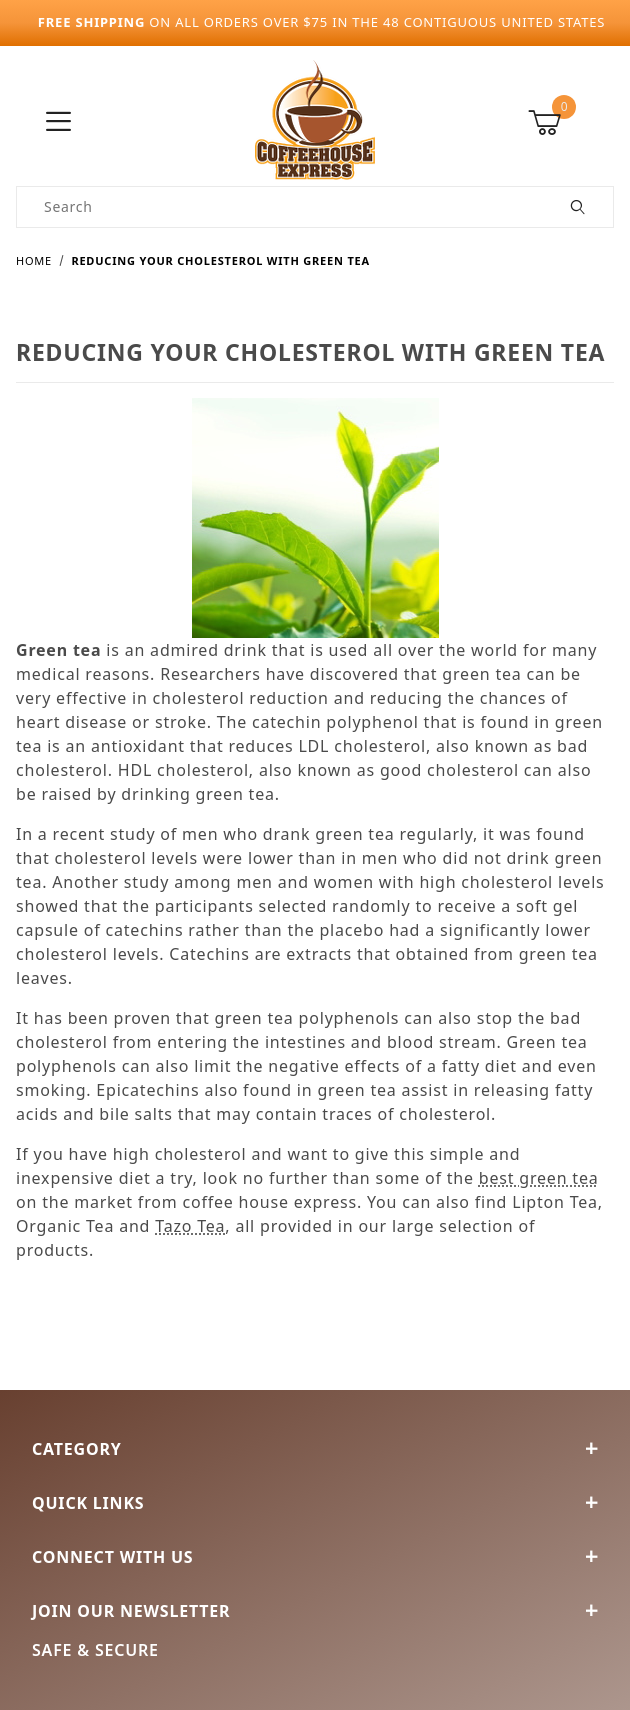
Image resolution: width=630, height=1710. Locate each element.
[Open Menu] (59, 122)
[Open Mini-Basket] (571, 123)
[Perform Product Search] (578, 207)
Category (315, 1449)
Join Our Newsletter (315, 1611)
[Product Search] (280, 207)
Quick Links (315, 1503)
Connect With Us (315, 1557)
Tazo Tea (190, 1226)
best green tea (539, 1178)
